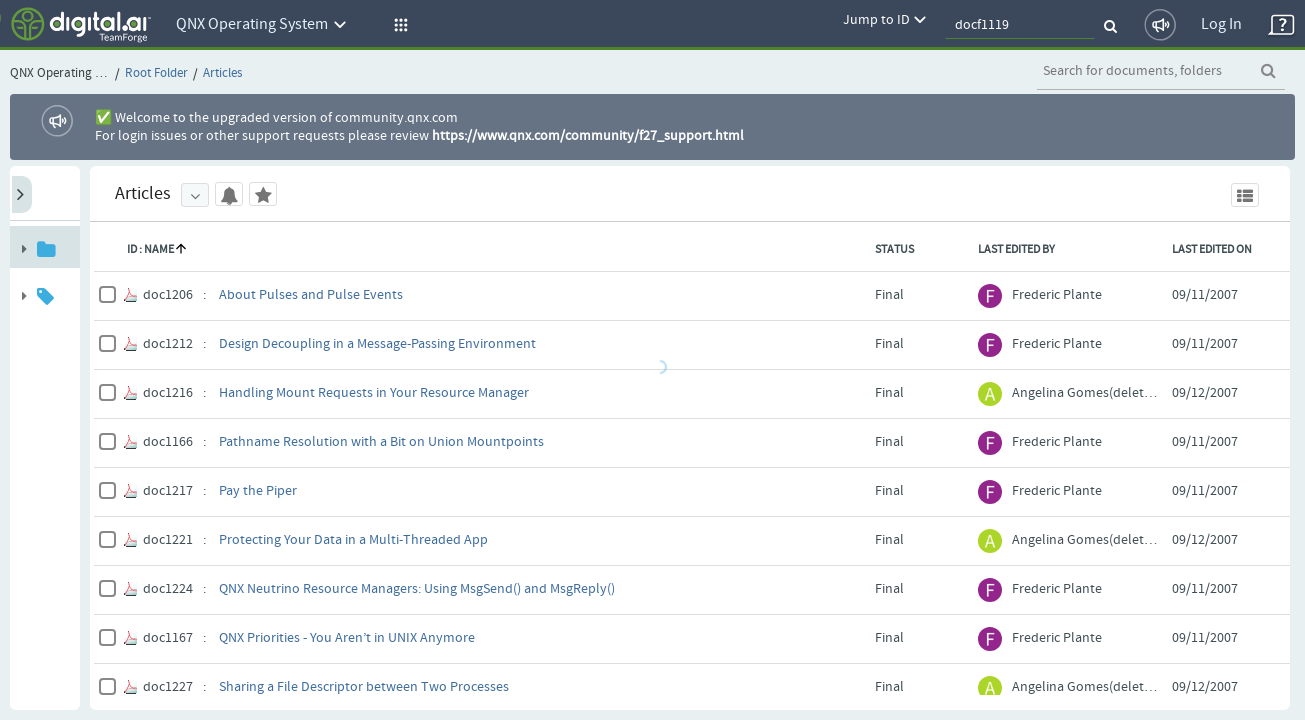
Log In (1221, 24)
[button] (398, 25)
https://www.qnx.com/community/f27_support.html (588, 136)
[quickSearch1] (1020, 25)
